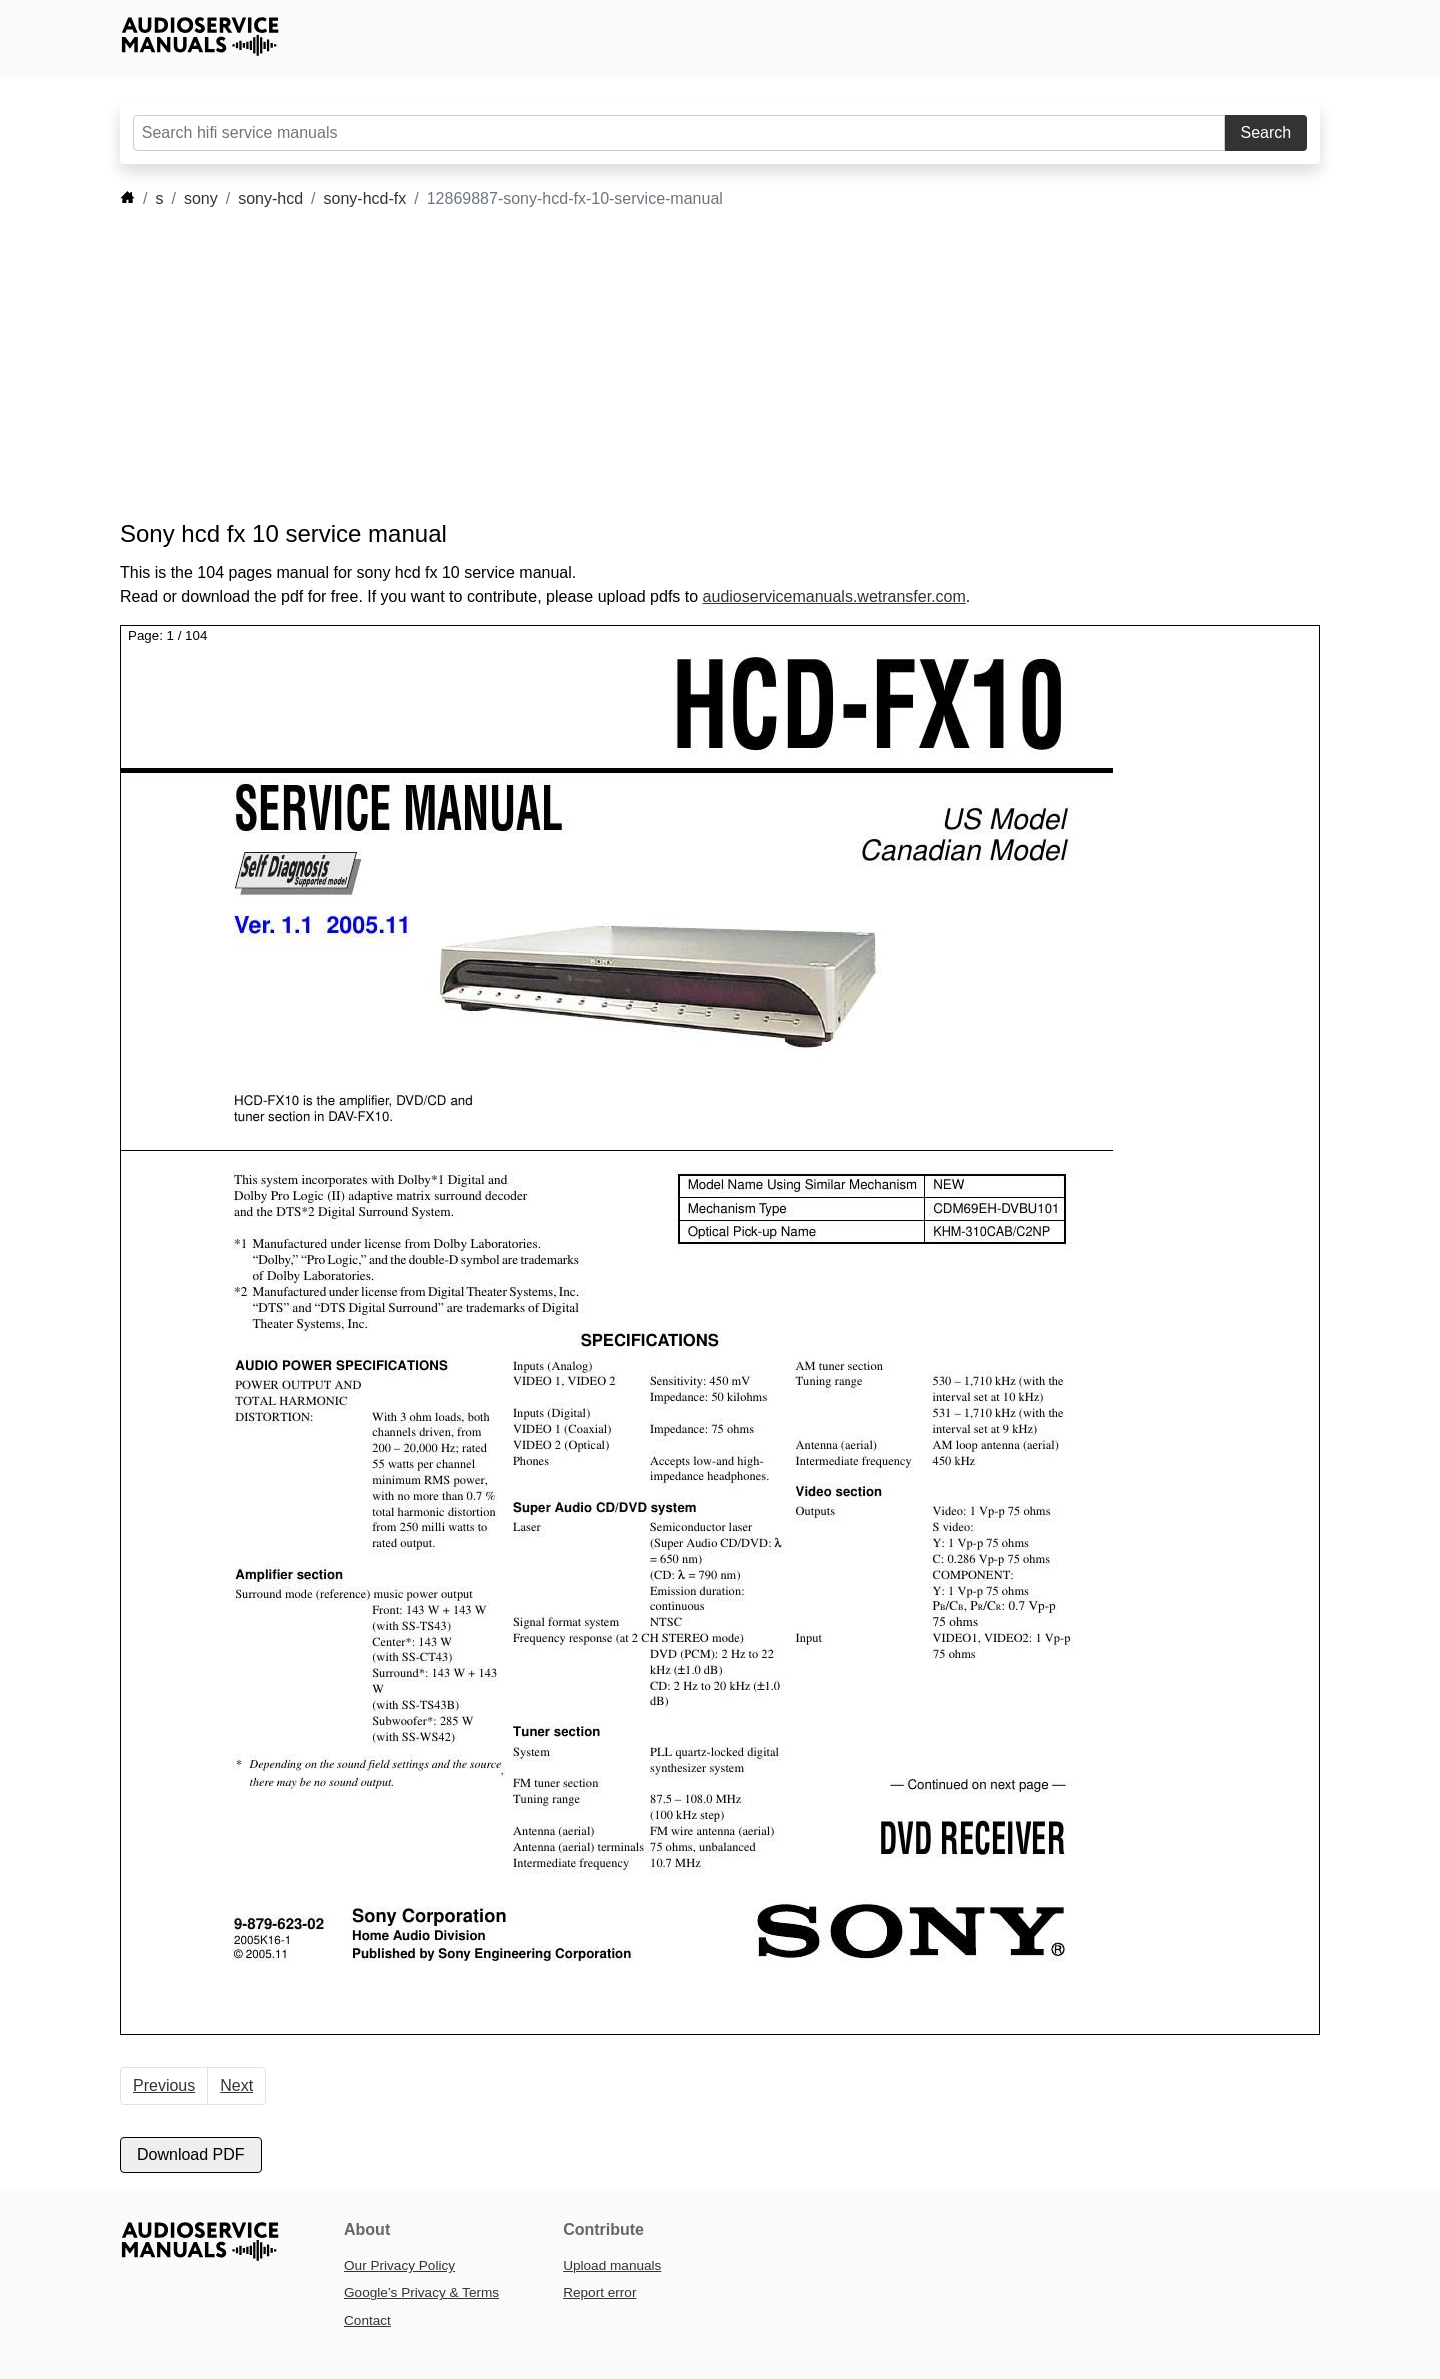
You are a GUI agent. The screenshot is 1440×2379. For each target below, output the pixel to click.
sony (201, 198)
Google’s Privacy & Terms (421, 2292)
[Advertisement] (690, 365)
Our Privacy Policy (399, 2265)
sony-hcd (270, 198)
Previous (164, 2085)
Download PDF (191, 2154)
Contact (367, 2320)
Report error (599, 2292)
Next (236, 2085)
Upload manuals (612, 2265)
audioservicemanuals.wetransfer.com (834, 596)
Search (1266, 132)
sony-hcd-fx (365, 198)
